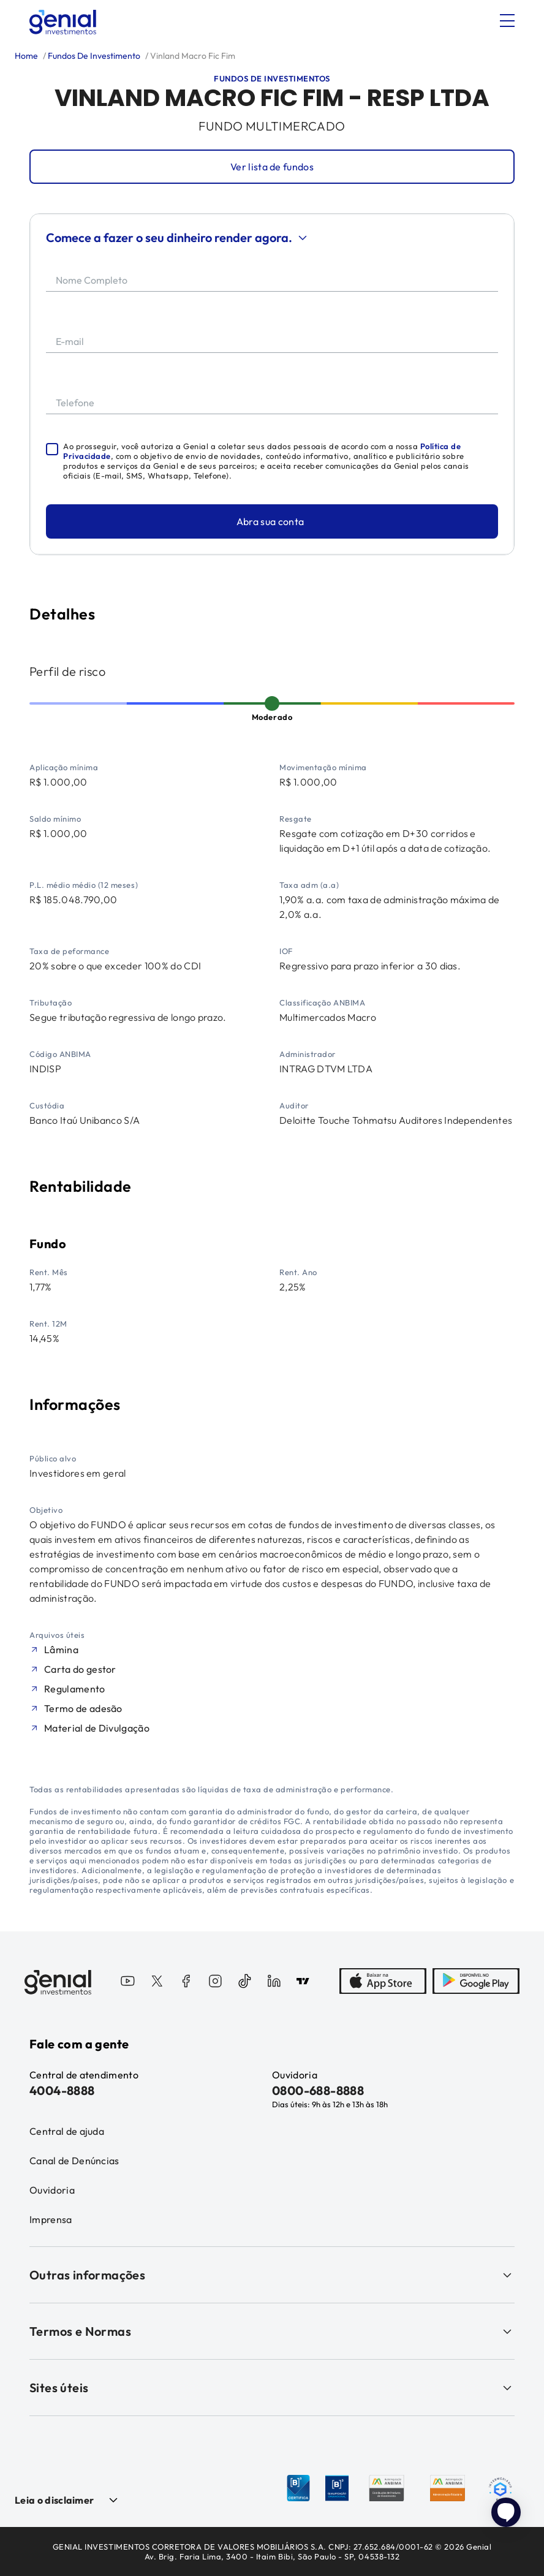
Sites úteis (272, 2387)
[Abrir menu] (507, 21)
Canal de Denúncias (74, 2160)
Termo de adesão (83, 1708)
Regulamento (74, 1689)
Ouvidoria (52, 2190)
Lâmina (61, 1649)
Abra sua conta (270, 521)
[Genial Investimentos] (62, 22)
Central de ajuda (66, 2131)
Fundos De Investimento (93, 55)
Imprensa (50, 2219)
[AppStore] (382, 1982)
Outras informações (272, 2274)
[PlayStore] (476, 1982)
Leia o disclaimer (54, 2500)
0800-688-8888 (318, 2090)
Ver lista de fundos (272, 167)
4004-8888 (62, 2090)
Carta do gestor (80, 1669)
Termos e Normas (272, 2331)
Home (26, 55)
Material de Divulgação (96, 1728)
